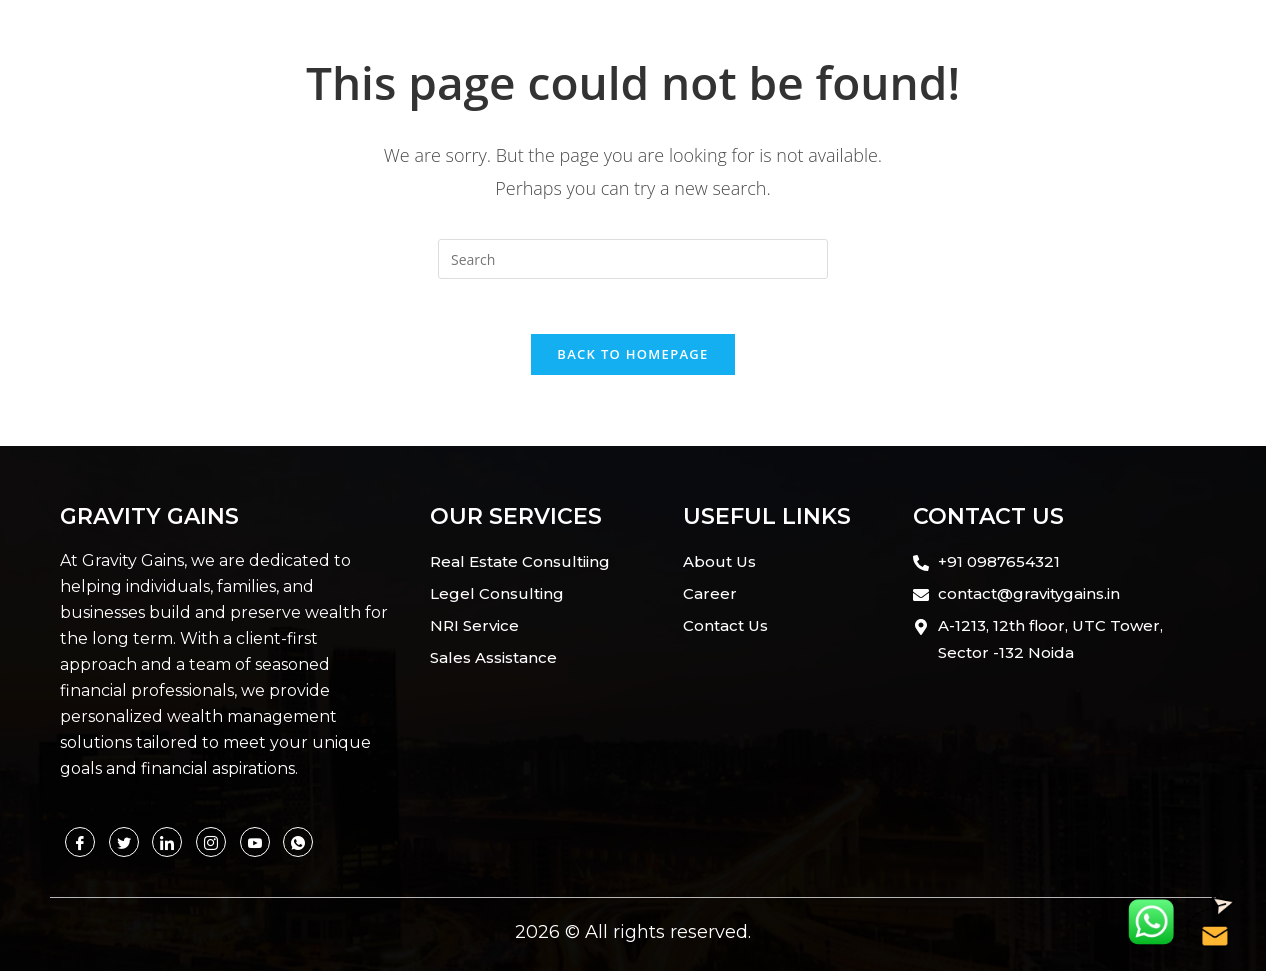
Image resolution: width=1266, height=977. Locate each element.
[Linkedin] (167, 848)
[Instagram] (211, 848)
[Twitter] (124, 848)
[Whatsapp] (255, 848)
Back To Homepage (632, 360)
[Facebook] (80, 848)
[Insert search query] (633, 259)
